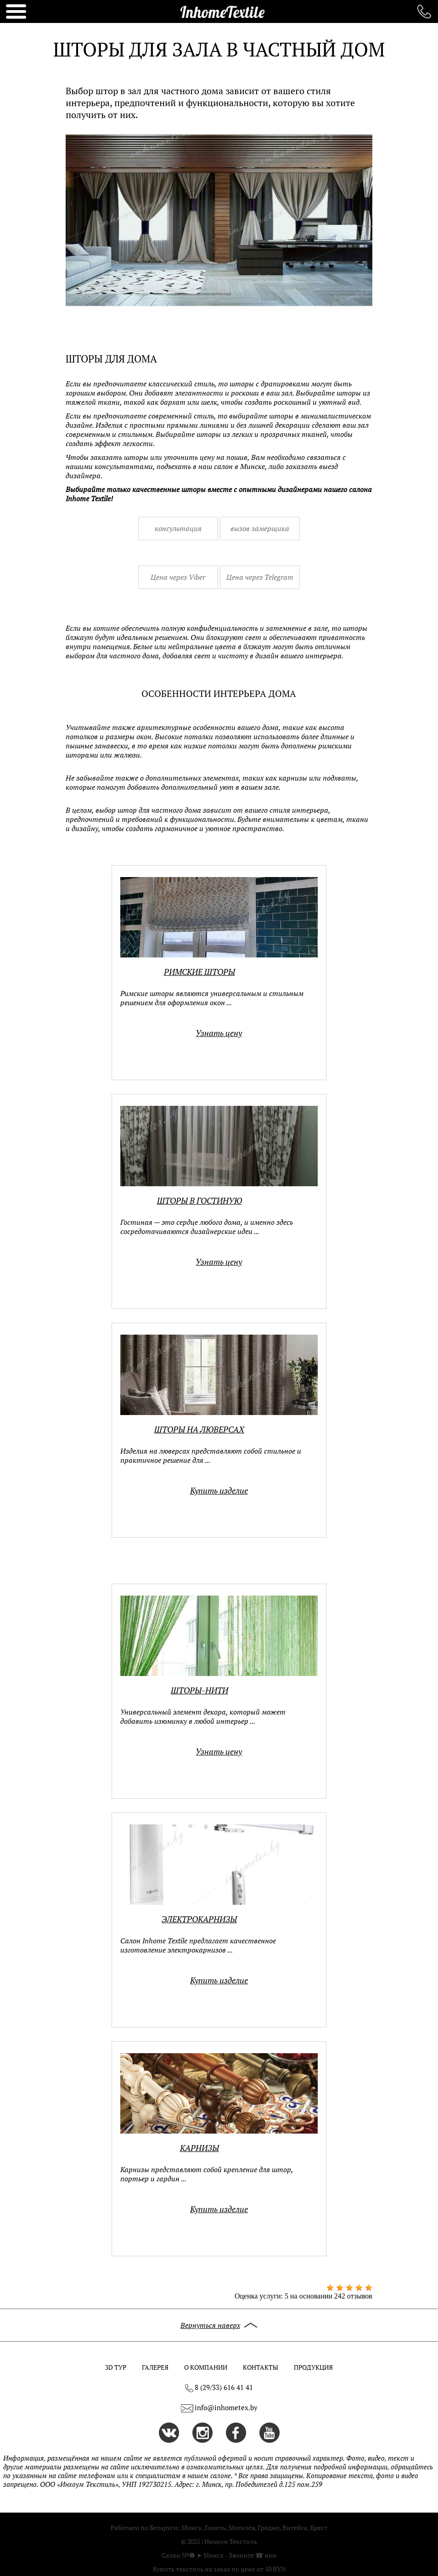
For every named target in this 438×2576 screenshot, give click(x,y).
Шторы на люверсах (199, 1429)
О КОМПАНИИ (205, 2367)
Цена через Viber (178, 577)
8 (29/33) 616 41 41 (219, 2387)
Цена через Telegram (259, 577)
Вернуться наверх (219, 2325)
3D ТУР (115, 2367)
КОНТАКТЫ (260, 2367)
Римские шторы (199, 972)
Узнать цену (219, 1033)
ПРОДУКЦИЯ (313, 2367)
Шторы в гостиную (199, 1200)
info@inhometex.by (226, 2407)
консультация (178, 528)
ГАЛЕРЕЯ (155, 2367)
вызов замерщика (259, 528)
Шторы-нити (199, 1690)
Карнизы (199, 2148)
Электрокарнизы (199, 1919)
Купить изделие (219, 1490)
